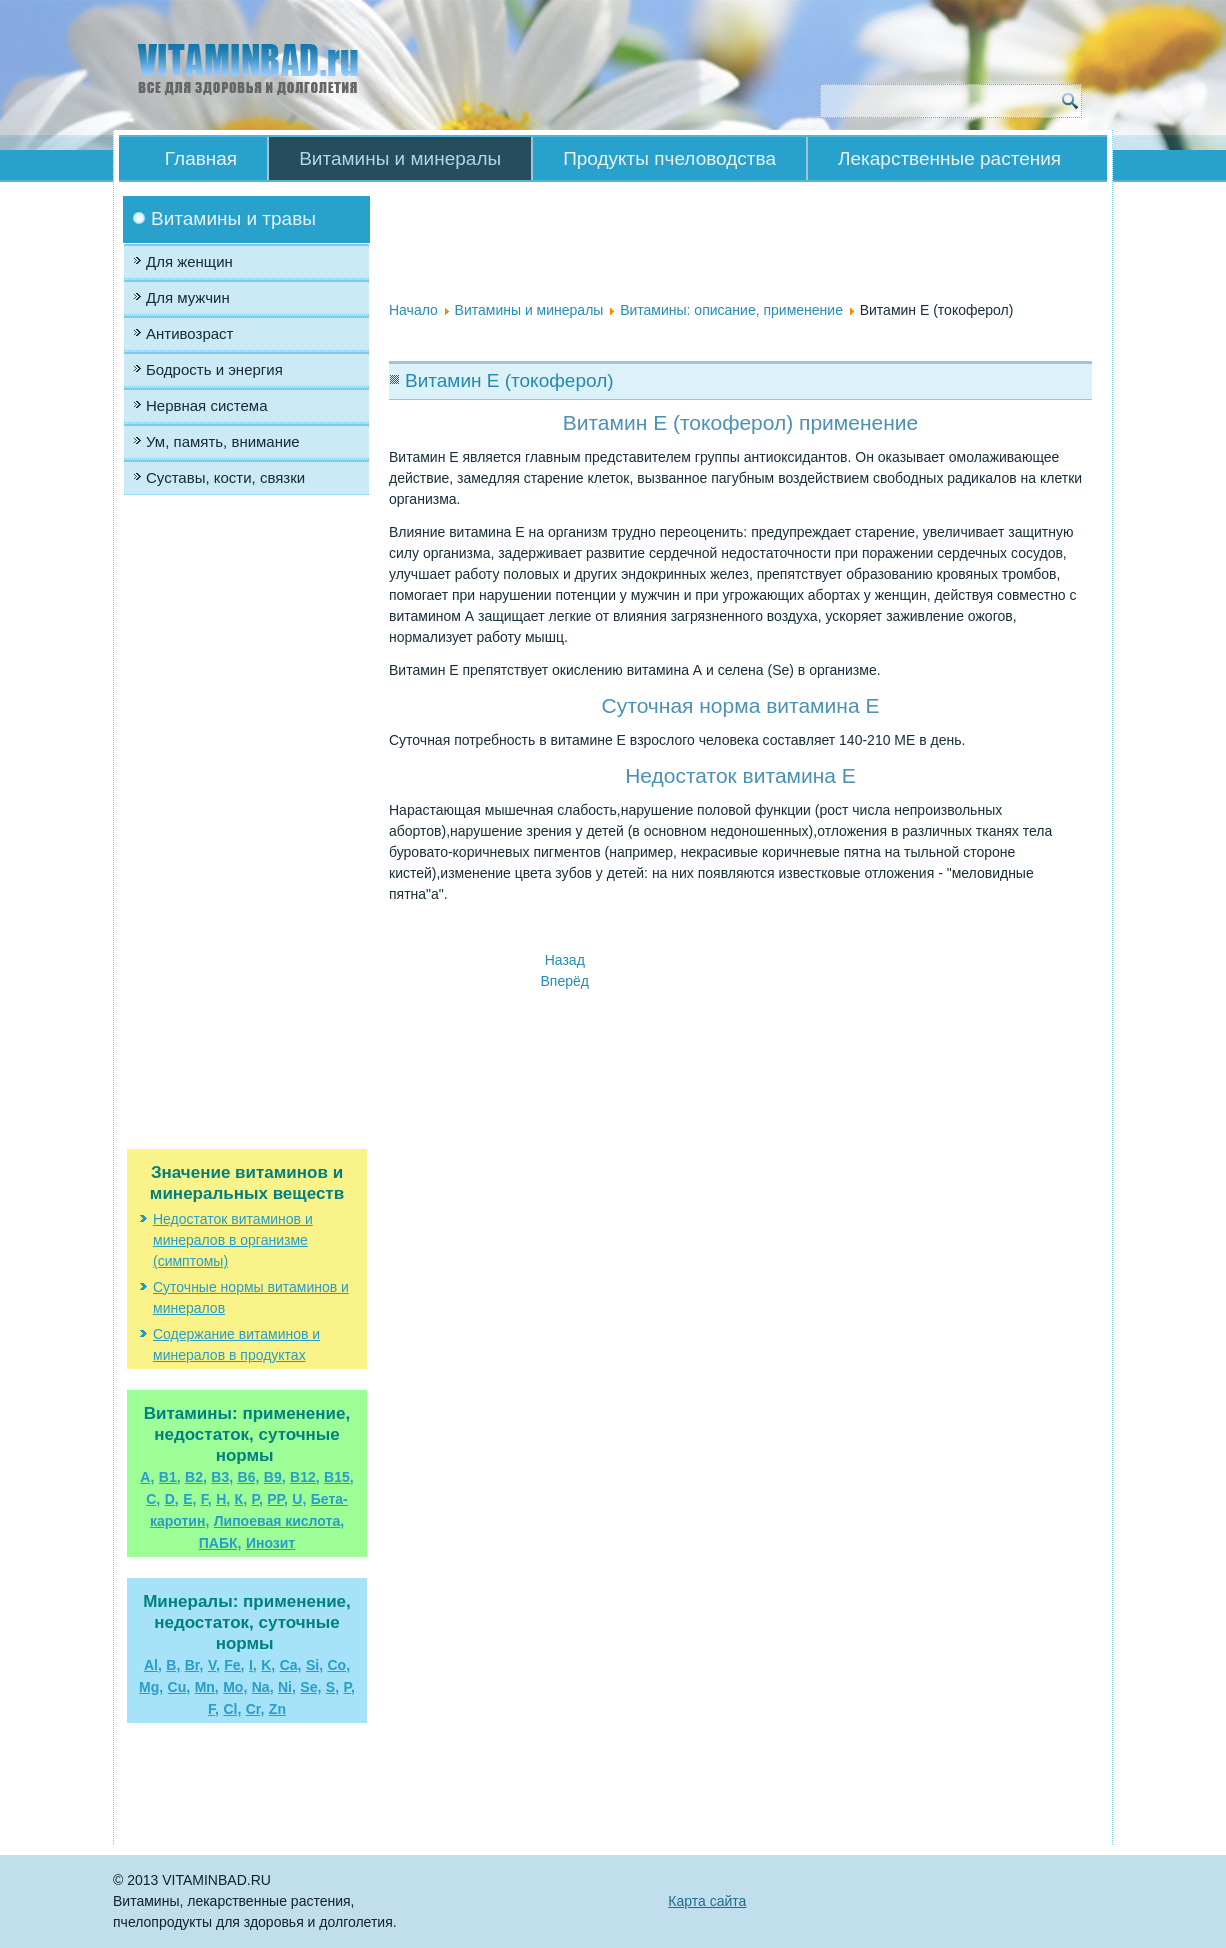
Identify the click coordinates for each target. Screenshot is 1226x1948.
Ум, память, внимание (223, 441)
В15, (339, 1477)
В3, (222, 1477)
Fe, (234, 1665)
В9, (275, 1477)
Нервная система (206, 405)
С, (153, 1499)
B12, (305, 1477)
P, (349, 1687)
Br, (194, 1665)
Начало (413, 310)
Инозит (270, 1543)
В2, (196, 1477)
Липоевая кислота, (279, 1521)
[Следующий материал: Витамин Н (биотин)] (565, 981)
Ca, (291, 1665)
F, (206, 1499)
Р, (257, 1499)
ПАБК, (220, 1543)
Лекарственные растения (949, 158)
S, (332, 1687)
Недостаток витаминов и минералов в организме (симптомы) (233, 1240)
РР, (277, 1499)
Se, (310, 1687)
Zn (277, 1709)
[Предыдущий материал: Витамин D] (565, 960)
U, (299, 1499)
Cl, (232, 1709)
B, (173, 1665)
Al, (153, 1665)
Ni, (287, 1687)
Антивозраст (189, 333)
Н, (223, 1499)
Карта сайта (707, 1901)
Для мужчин (188, 297)
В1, (170, 1477)
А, (147, 1477)
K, (268, 1665)
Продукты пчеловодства (669, 158)
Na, (263, 1687)
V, (214, 1665)
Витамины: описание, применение (731, 310)
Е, (189, 1499)
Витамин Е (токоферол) (509, 380)
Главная (201, 158)
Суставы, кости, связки (225, 477)
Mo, (235, 1687)
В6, (249, 1477)
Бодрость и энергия (214, 369)
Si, (314, 1665)
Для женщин (189, 261)
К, (241, 1499)
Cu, (179, 1687)
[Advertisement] (247, 705)
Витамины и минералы (400, 158)
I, (253, 1665)
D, (172, 1499)
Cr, (255, 1709)
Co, (338, 1665)
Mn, (207, 1687)
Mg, (151, 1687)
